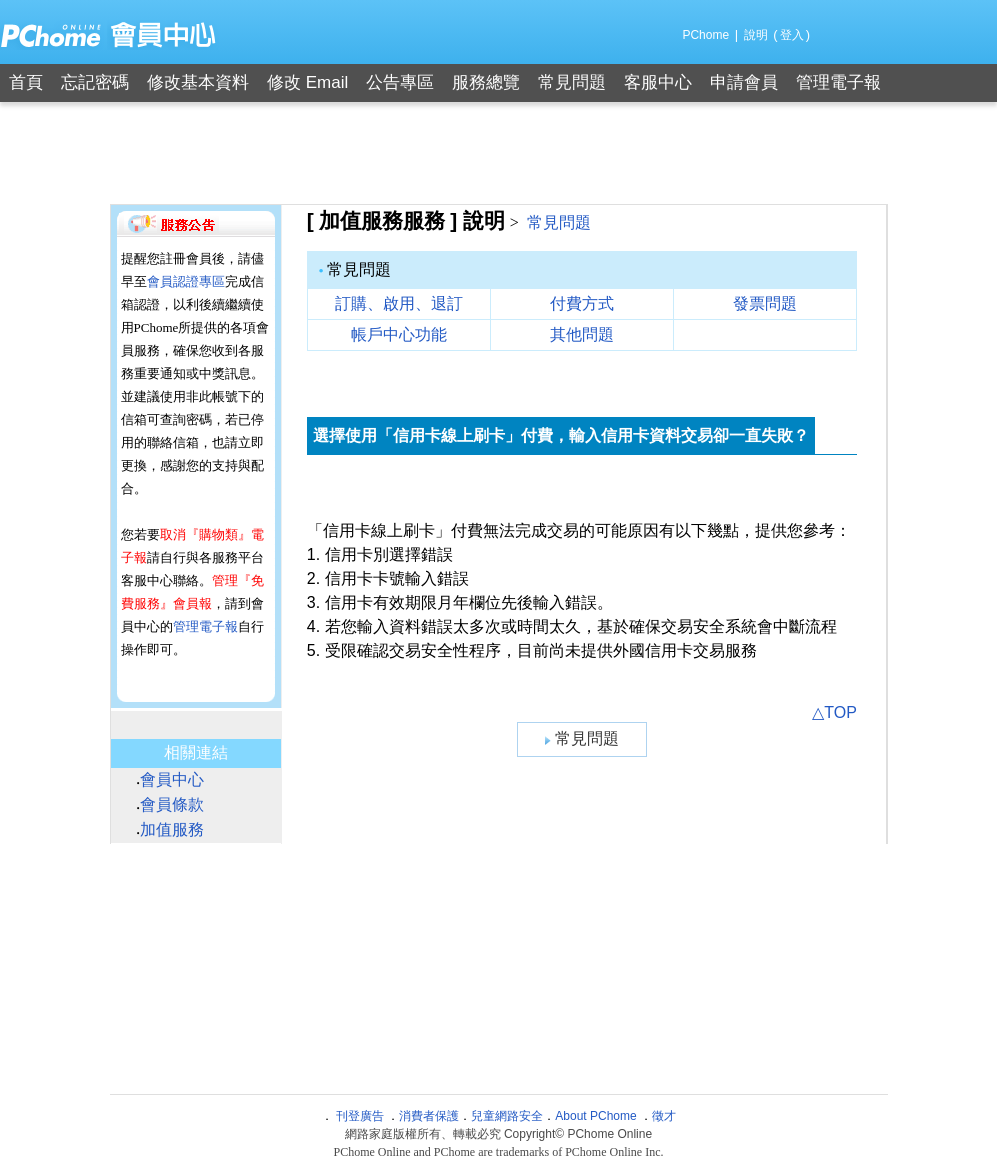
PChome (705, 35)
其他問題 (582, 334)
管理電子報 (838, 82)
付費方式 (582, 303)
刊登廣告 (360, 1116)
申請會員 (744, 82)
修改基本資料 (198, 82)
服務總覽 (486, 82)
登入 (792, 35)
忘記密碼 (95, 82)
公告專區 (400, 82)
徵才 (664, 1116)
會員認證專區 (186, 281)
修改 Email (307, 82)
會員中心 (172, 779)
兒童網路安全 (507, 1116)
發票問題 (765, 303)
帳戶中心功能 (399, 334)
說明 (756, 35)
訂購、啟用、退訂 (399, 303)
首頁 (26, 82)
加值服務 (172, 829)
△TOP (834, 712)
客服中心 (658, 82)
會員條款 (172, 804)
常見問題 (572, 82)
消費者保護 (429, 1116)
